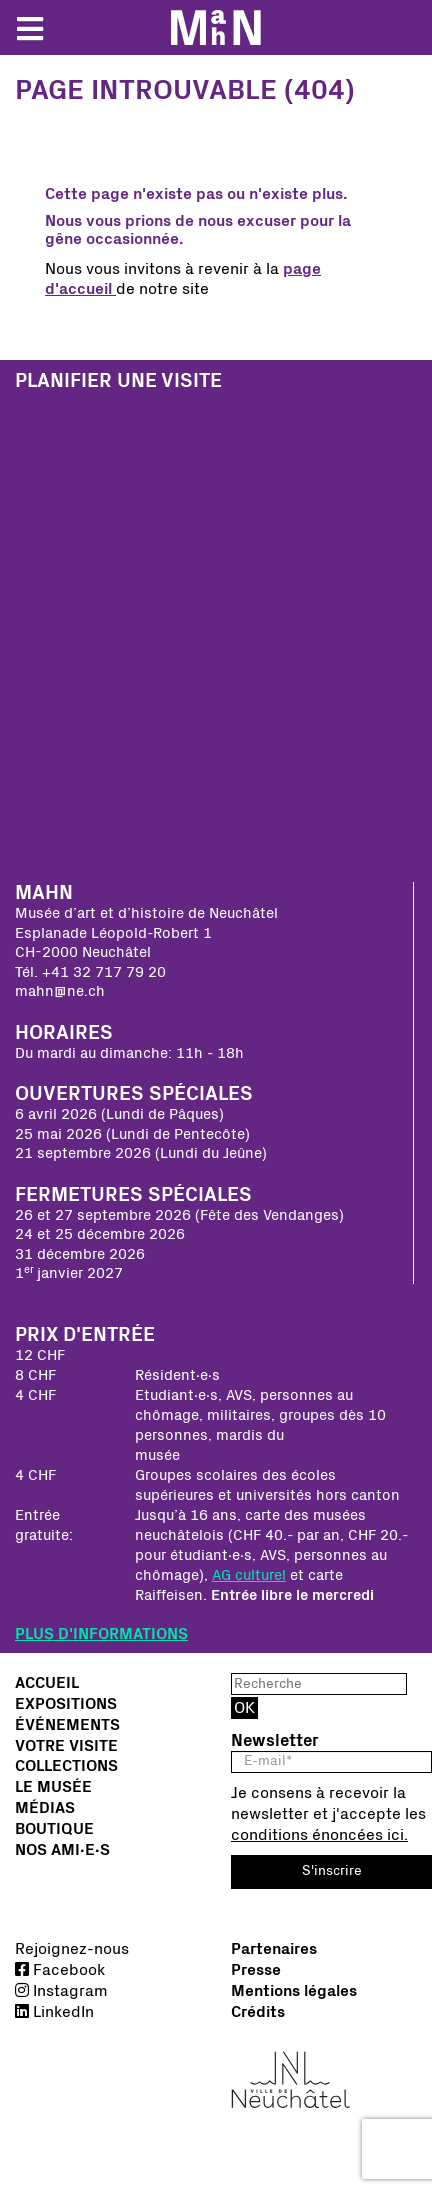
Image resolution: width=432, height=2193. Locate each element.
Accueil (47, 1683)
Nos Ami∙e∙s (62, 1850)
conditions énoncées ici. (319, 1835)
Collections (66, 1766)
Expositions (66, 1704)
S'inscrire (332, 1871)
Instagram (61, 1991)
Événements (67, 1725)
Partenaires (274, 1949)
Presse (256, 1970)
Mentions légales (294, 1991)
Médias (45, 1808)
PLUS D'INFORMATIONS (101, 1634)
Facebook (60, 1970)
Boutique (54, 1829)
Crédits (258, 2012)
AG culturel (249, 1575)
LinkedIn (54, 2012)
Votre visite (66, 1746)
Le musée (53, 1787)
